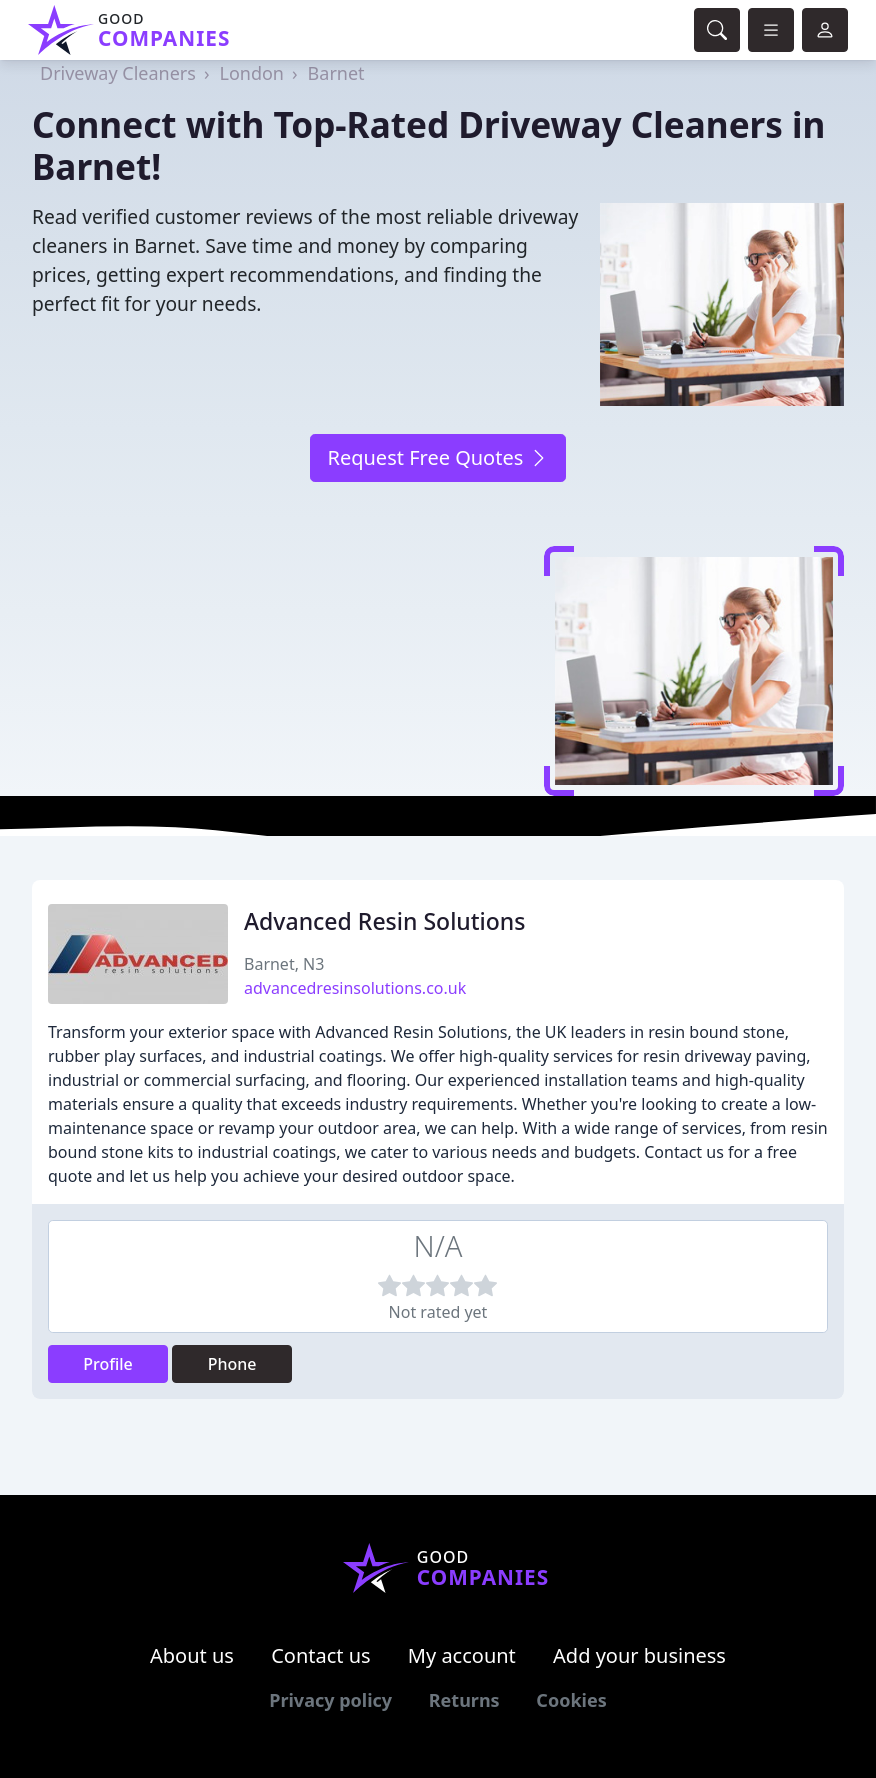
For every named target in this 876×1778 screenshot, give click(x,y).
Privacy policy (330, 1700)
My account (462, 1655)
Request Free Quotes (437, 457)
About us (192, 1655)
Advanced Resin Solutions (384, 921)
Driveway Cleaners (118, 73)
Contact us (321, 1655)
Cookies (571, 1700)
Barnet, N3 (284, 964)
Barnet (336, 73)
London (251, 73)
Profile (108, 1364)
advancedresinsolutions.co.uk (355, 988)
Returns (464, 1700)
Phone (232, 1364)
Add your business (639, 1655)
